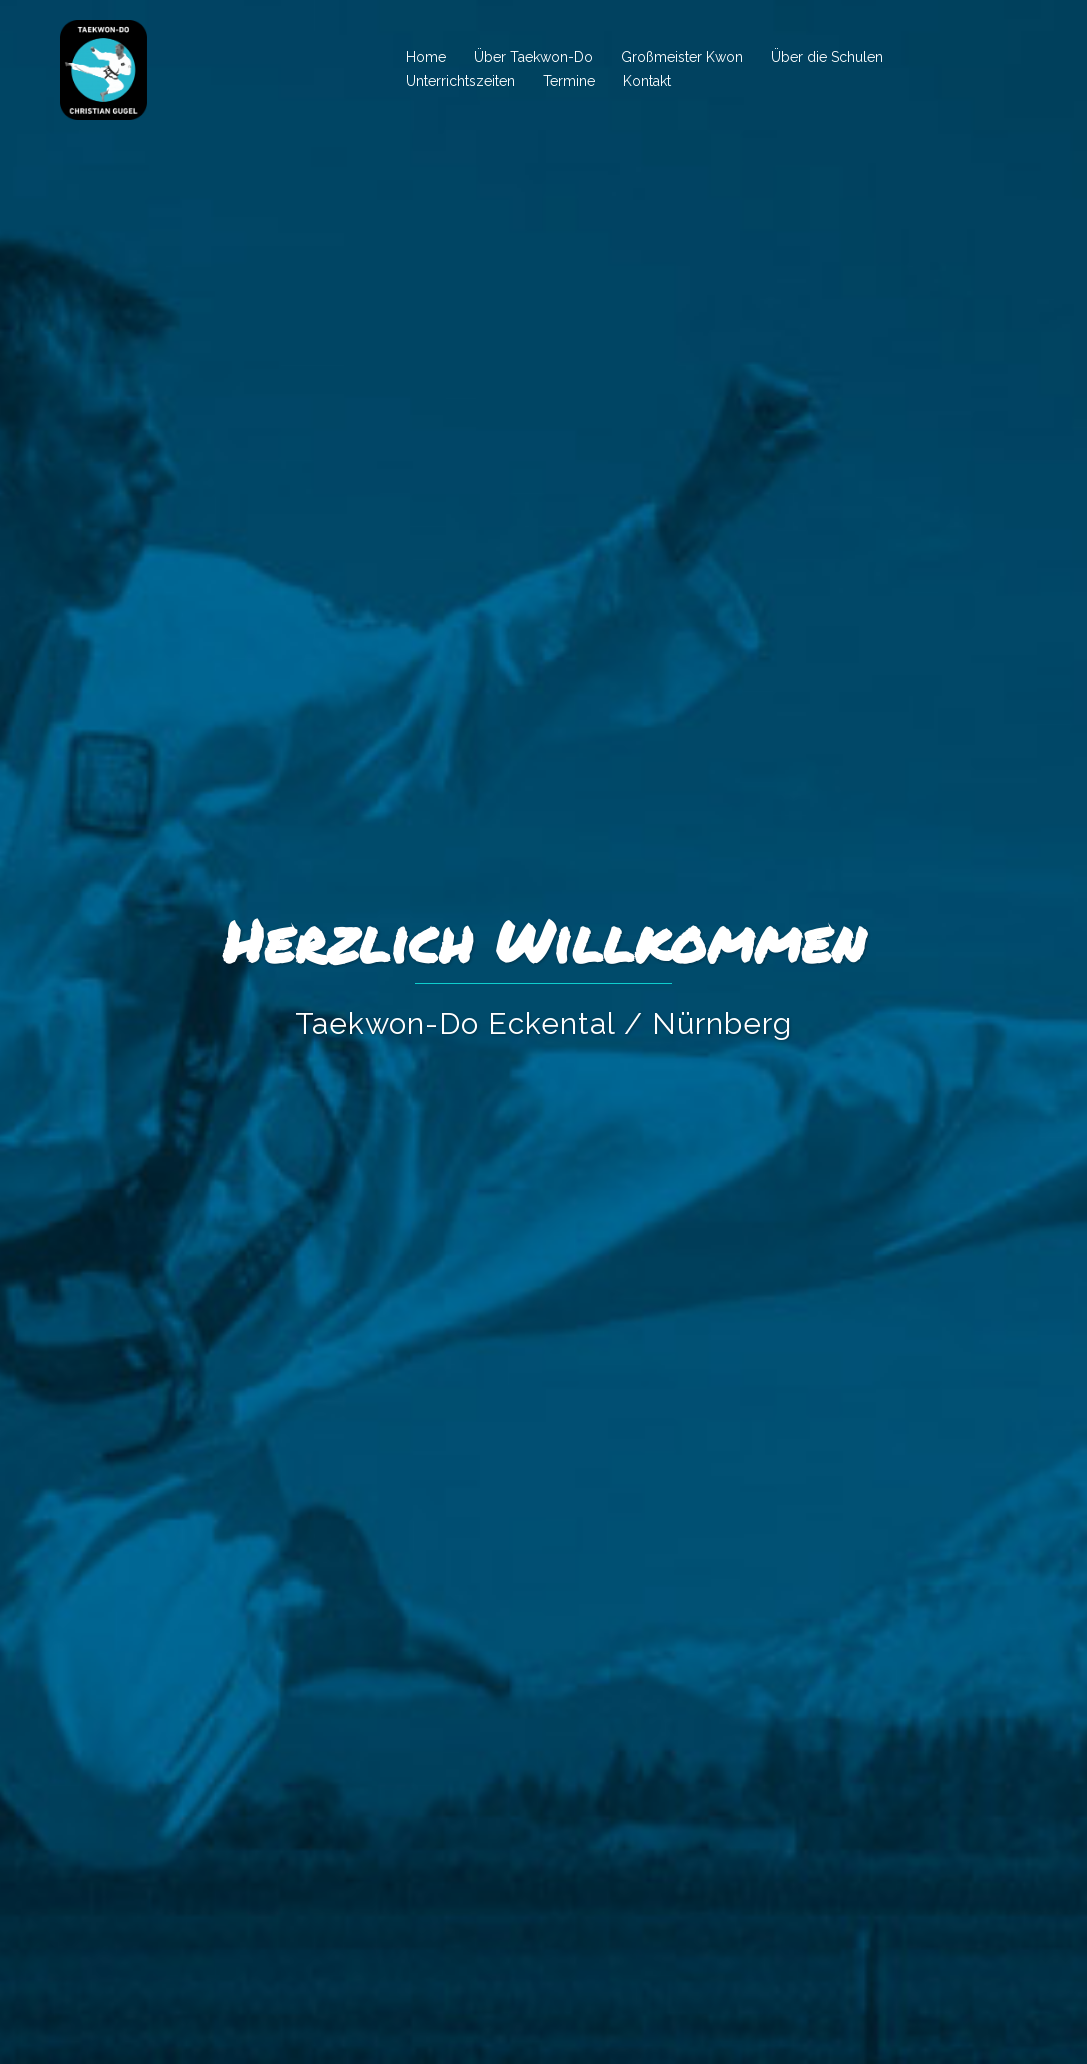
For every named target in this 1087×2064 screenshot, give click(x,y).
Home (426, 57)
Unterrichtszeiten (460, 81)
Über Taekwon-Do (533, 57)
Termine (569, 81)
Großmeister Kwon (682, 57)
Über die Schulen (827, 57)
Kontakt (647, 81)
